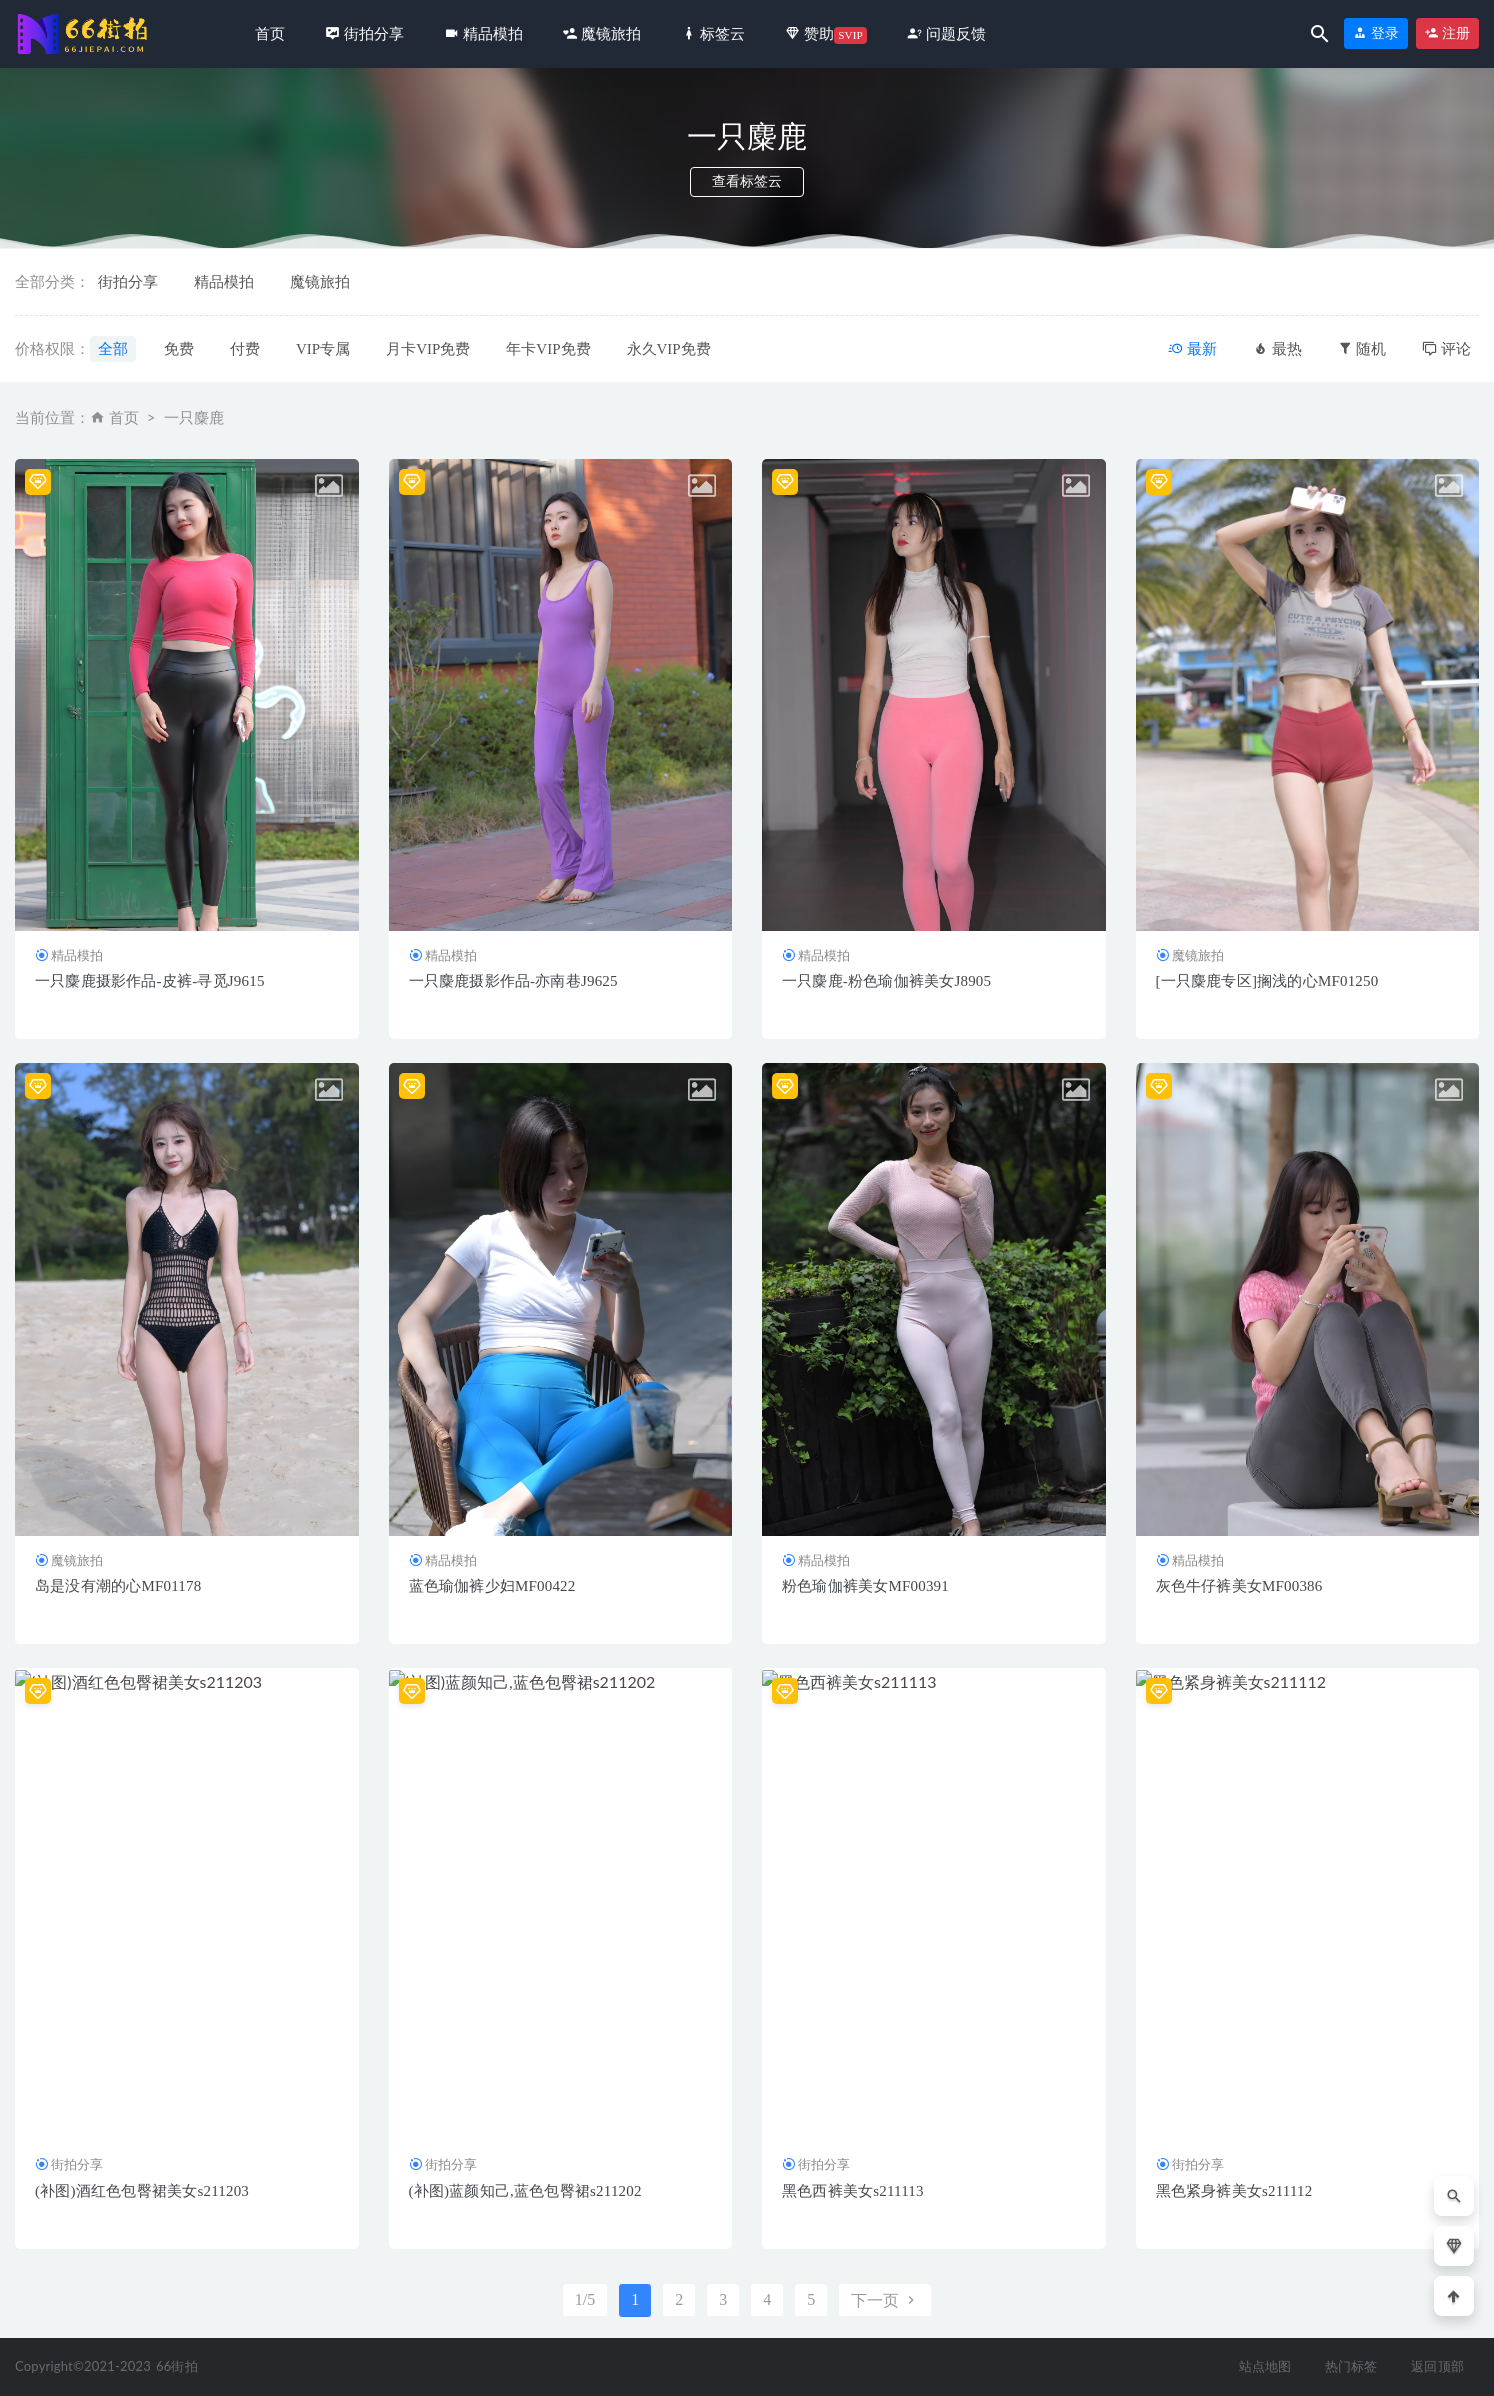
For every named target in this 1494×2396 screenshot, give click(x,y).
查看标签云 (747, 181)
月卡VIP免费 (428, 349)
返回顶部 (1437, 2366)
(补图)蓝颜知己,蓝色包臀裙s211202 (525, 2191)
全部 (113, 349)
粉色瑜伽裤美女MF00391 (865, 1586)
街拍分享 (128, 282)
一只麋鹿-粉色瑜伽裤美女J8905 (886, 981)
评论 (1446, 349)
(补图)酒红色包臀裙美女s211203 (142, 2191)
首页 (270, 34)
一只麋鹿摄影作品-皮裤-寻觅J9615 (150, 981)
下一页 (885, 2300)
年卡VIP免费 (548, 349)
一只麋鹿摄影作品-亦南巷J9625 (513, 981)
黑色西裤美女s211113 (853, 2191)
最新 (1192, 349)
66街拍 (177, 2366)
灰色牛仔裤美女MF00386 (1239, 1586)
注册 (1448, 33)
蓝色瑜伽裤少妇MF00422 (492, 1586)
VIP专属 (323, 349)
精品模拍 (224, 282)
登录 (1376, 33)
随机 (1362, 349)
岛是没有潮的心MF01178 (118, 1586)
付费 (245, 349)
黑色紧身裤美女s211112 (1234, 2191)
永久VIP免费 (669, 349)
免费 (179, 349)
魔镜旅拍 (320, 282)
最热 (1277, 349)
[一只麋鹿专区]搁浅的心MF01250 (1267, 981)
